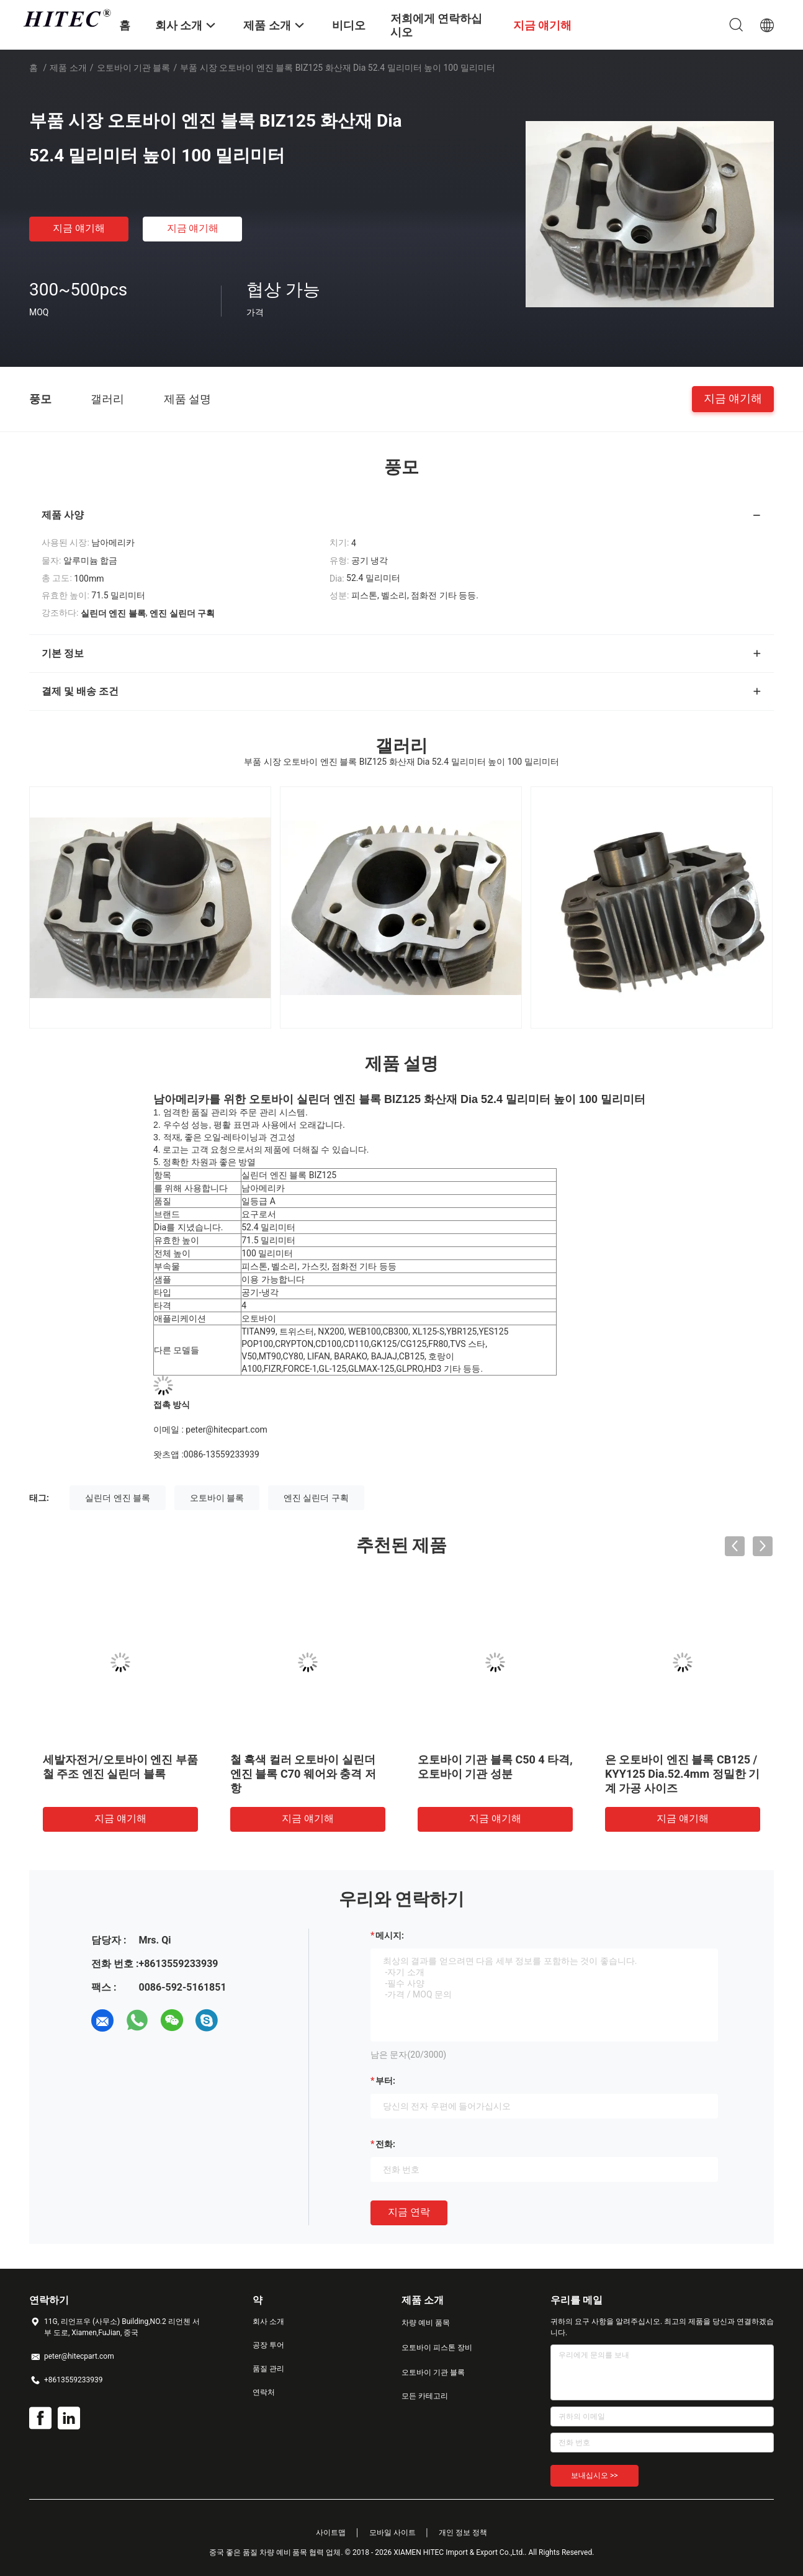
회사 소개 (268, 2321)
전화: (385, 2144)
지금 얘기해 (79, 228)
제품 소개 (68, 68)
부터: (385, 2081)
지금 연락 (409, 2212)
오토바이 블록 (217, 1498)
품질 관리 (268, 2368)
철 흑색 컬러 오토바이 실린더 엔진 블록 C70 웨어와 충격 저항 (303, 1774)
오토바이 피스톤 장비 (437, 2347)
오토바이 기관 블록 (134, 68)
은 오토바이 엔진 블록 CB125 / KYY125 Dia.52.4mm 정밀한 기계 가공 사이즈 (682, 1774)
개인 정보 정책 (463, 2532)
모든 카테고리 (425, 2396)
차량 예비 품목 (426, 2322)
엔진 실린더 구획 (316, 1498)
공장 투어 (268, 2345)
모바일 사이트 (392, 2532)
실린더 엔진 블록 (117, 1498)
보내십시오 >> (594, 2475)
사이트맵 (331, 2532)
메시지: (389, 1935)
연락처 (264, 2392)
